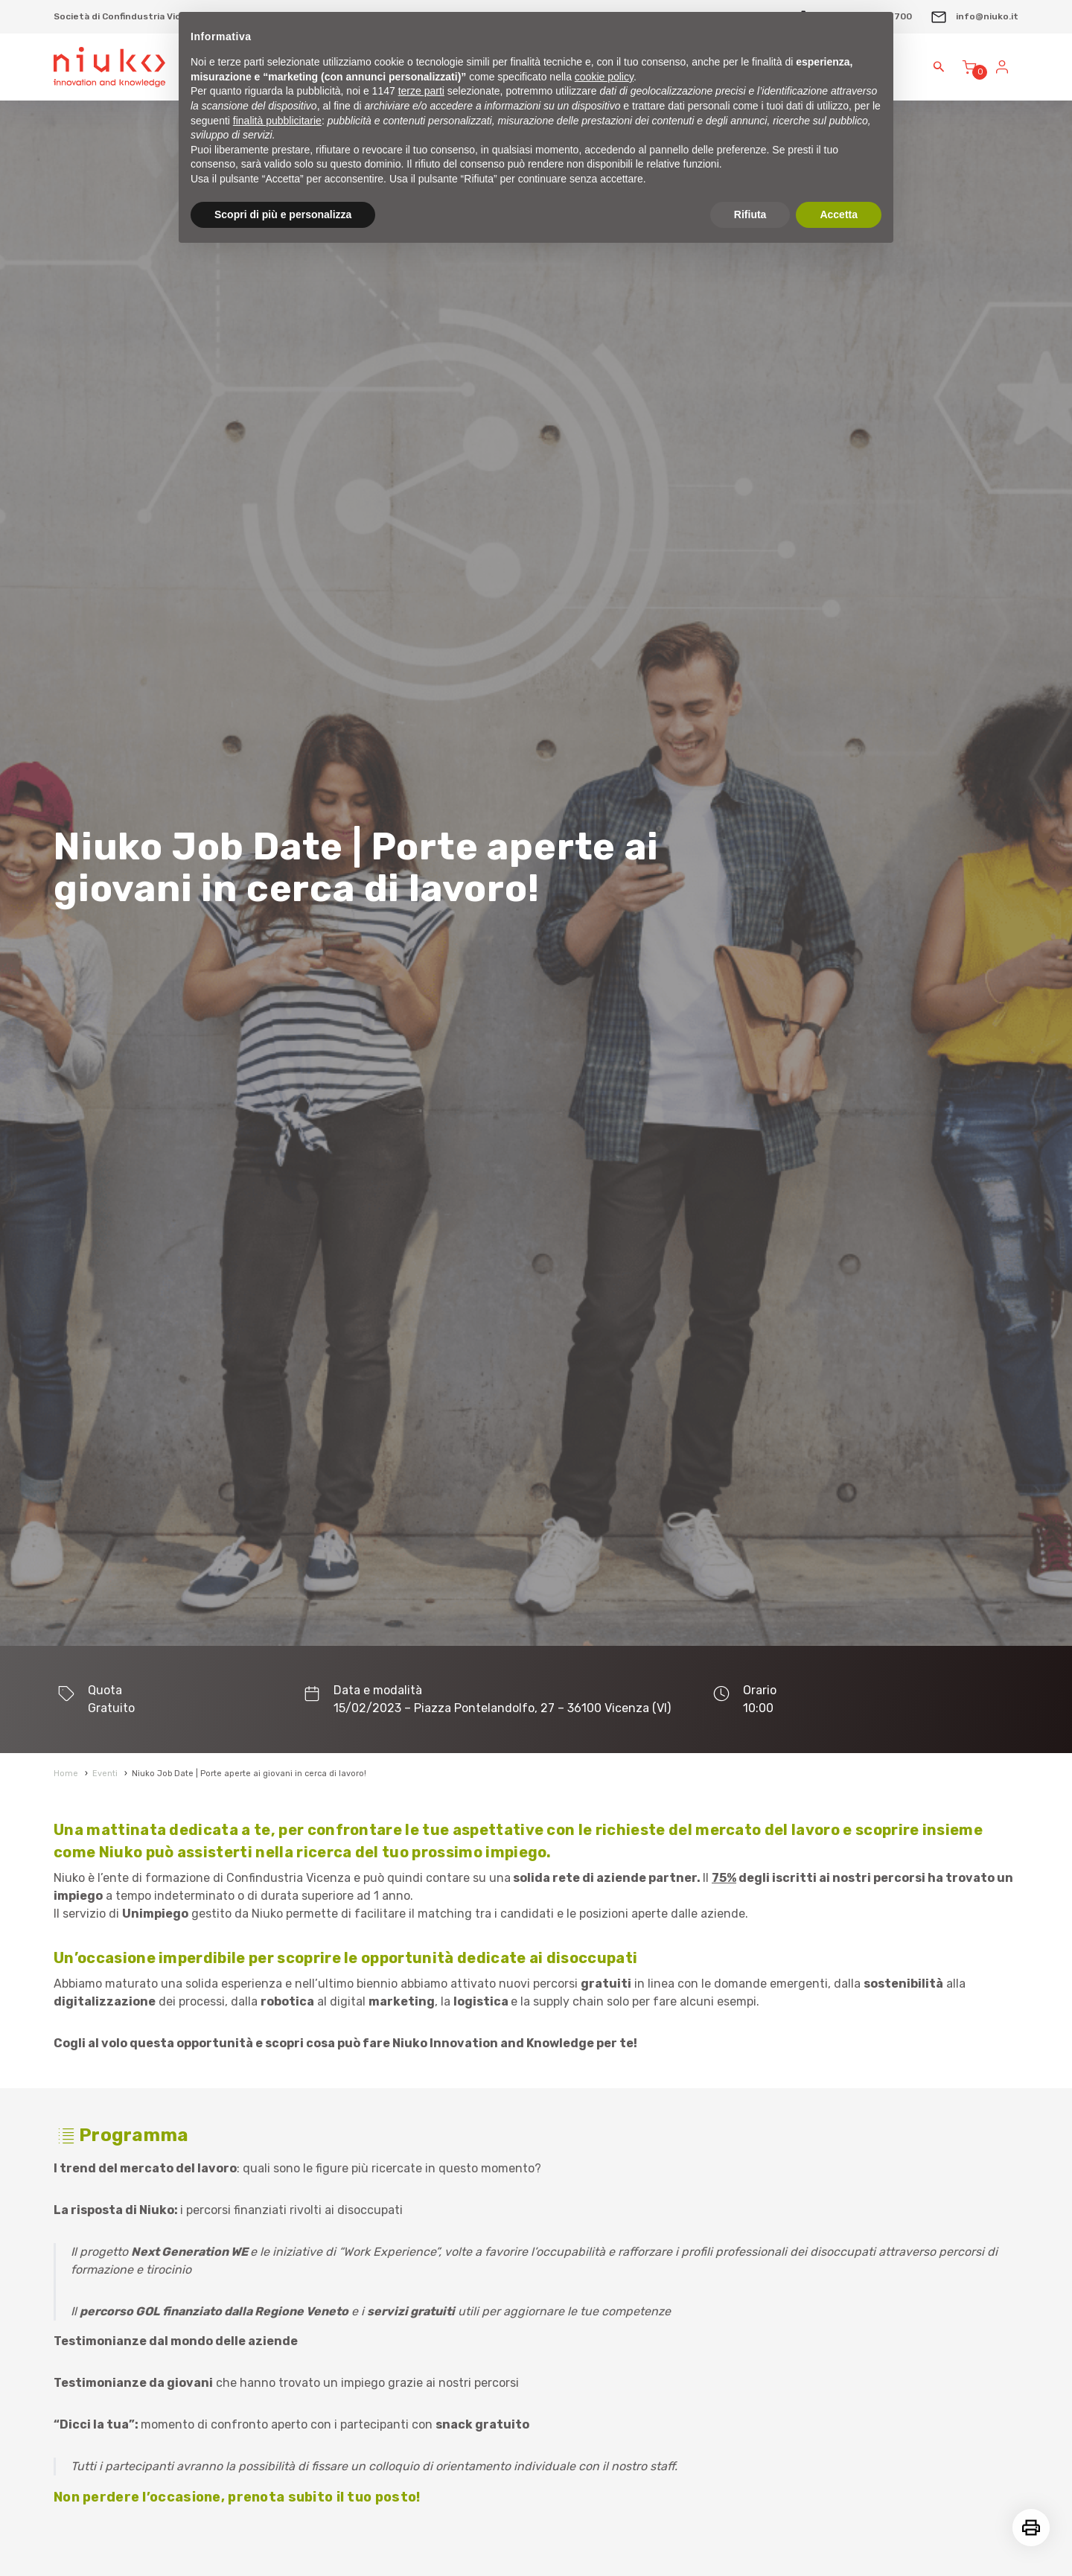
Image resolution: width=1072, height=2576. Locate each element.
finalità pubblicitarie (277, 121)
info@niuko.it (974, 16)
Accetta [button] (839, 214)
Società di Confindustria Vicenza (128, 16)
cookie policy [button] (604, 77)
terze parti (421, 91)
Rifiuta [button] (750, 214)
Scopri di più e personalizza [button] (282, 214)
